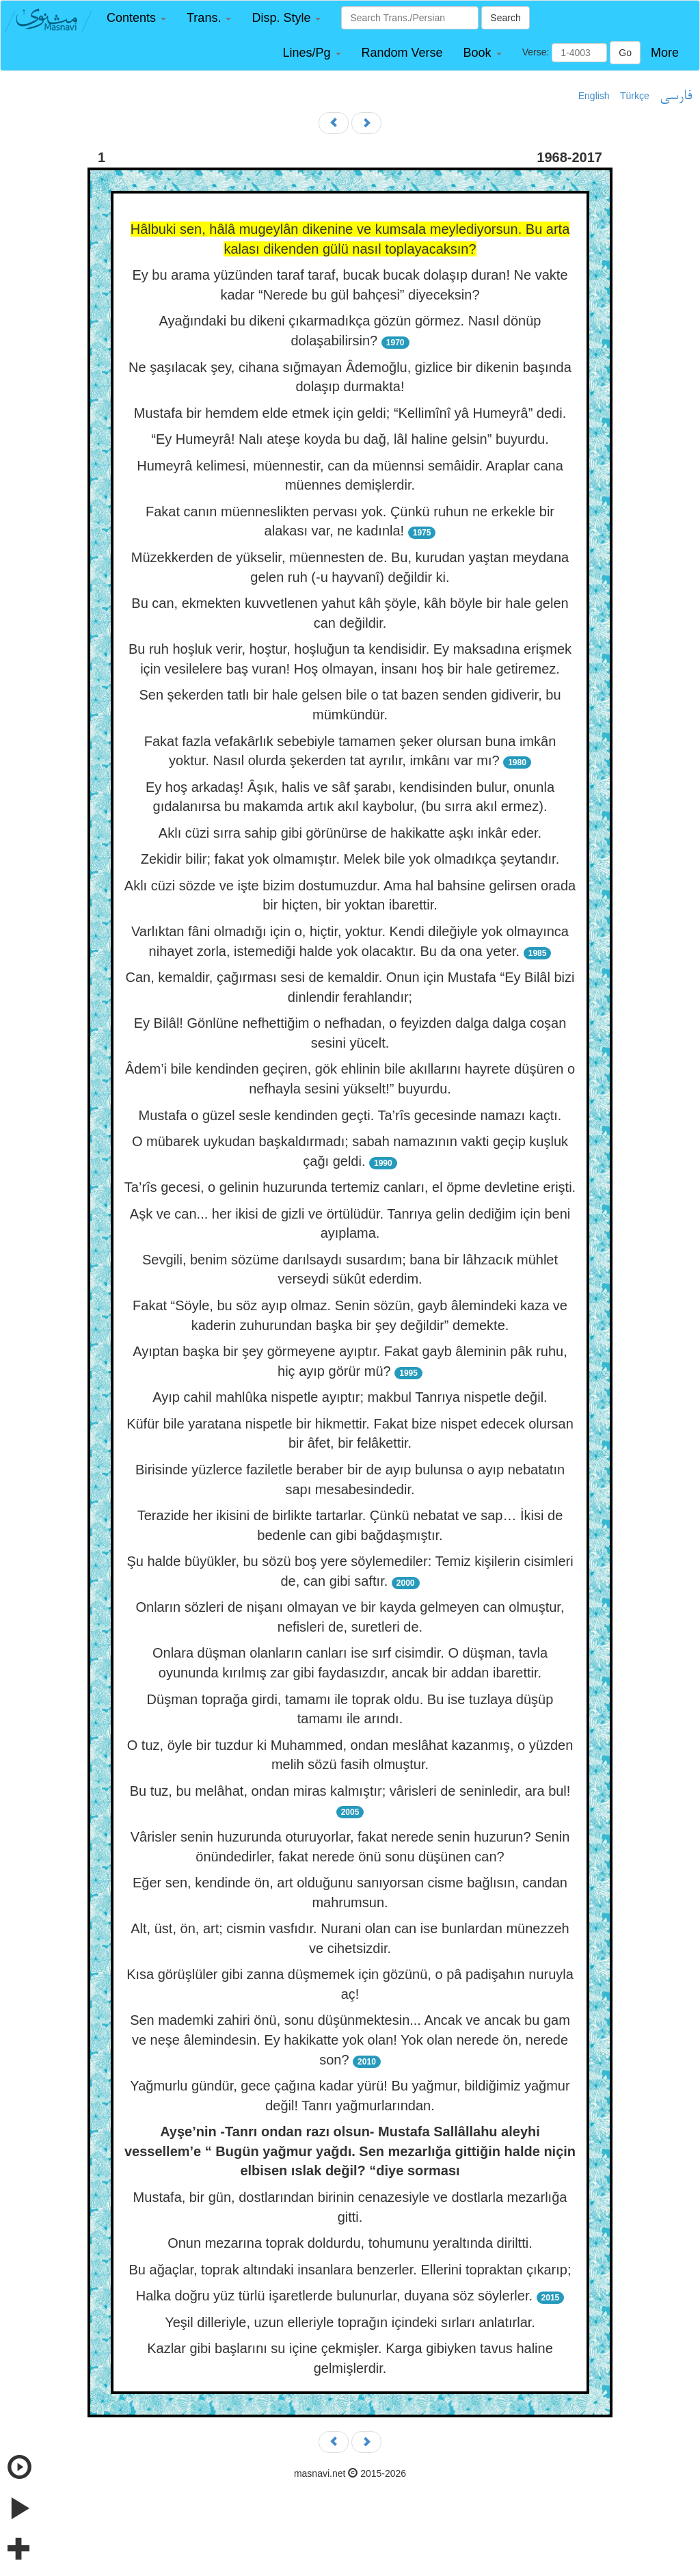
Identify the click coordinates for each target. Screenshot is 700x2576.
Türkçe (634, 95)
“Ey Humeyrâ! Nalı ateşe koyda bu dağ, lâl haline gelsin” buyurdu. (349, 439)
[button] (136, 18)
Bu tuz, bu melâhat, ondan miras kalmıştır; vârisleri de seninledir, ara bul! (350, 1790)
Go (625, 52)
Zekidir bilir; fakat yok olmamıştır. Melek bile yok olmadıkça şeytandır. (350, 858)
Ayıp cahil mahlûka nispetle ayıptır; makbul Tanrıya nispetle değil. (349, 1397)
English (594, 95)
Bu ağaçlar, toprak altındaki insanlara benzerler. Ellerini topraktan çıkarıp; (350, 2269)
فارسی (676, 96)
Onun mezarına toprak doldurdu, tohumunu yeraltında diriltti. (350, 2242)
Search (505, 17)
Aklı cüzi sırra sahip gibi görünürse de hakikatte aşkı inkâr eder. (350, 832)
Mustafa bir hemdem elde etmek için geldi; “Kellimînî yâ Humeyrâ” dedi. (350, 413)
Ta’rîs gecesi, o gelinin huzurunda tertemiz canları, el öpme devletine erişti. (350, 1187)
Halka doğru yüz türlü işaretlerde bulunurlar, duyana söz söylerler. (334, 2295)
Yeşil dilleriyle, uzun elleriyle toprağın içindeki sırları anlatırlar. (350, 2322)
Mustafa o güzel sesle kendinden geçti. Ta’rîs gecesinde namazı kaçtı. (350, 1115)
